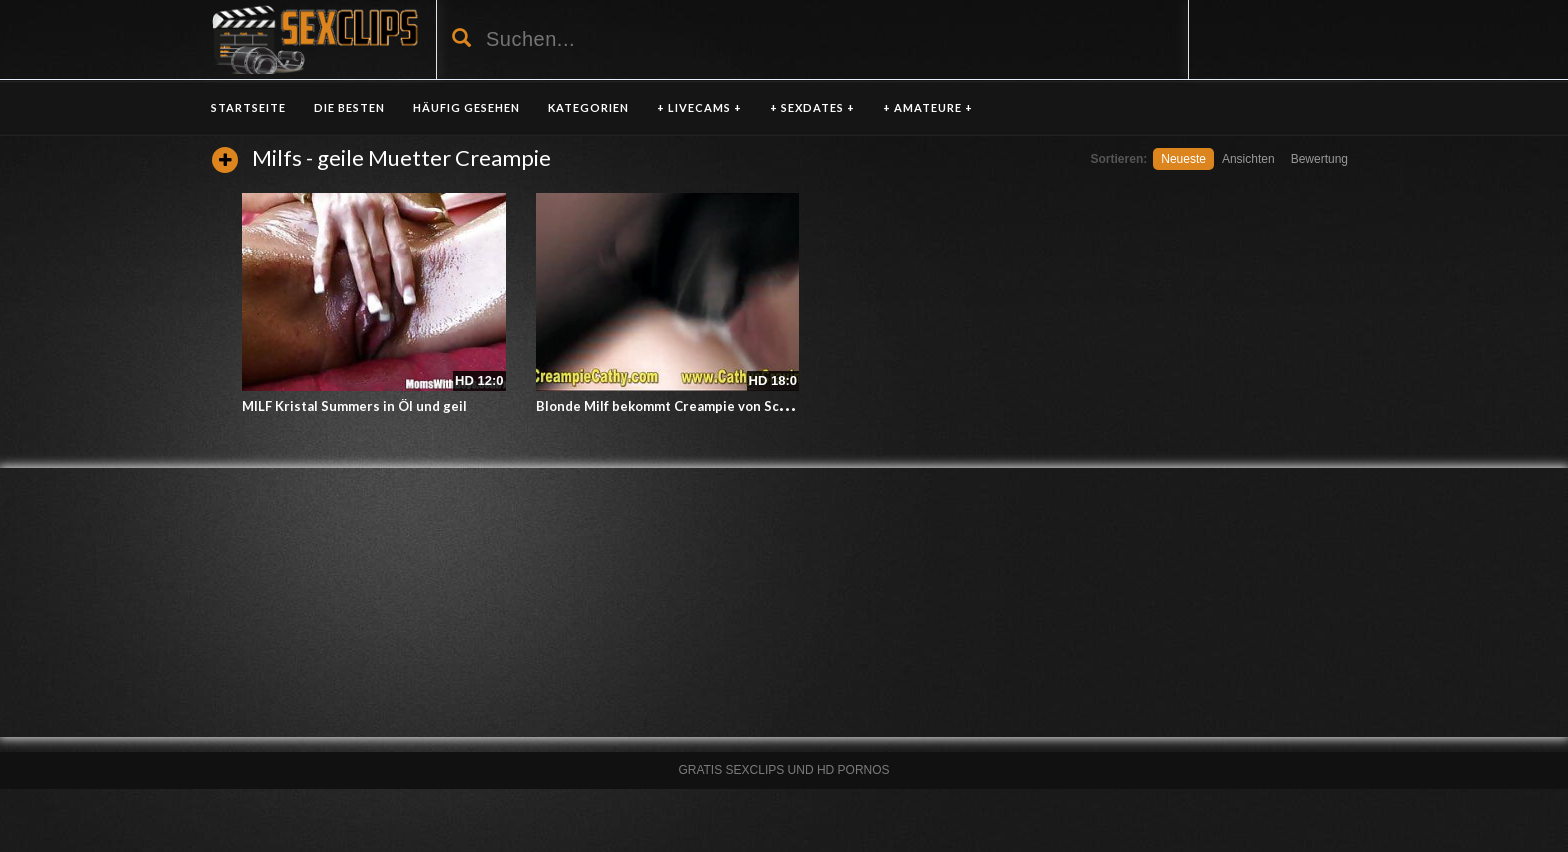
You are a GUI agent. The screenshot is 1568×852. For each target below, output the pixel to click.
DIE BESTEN (349, 107)
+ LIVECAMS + (699, 107)
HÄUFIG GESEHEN (466, 107)
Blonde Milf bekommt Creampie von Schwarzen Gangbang (718, 406)
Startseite (248, 107)
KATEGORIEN (588, 107)
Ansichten (1248, 159)
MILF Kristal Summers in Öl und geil (354, 406)
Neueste (1183, 159)
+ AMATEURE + (928, 107)
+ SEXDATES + (812, 107)
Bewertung (1319, 159)
